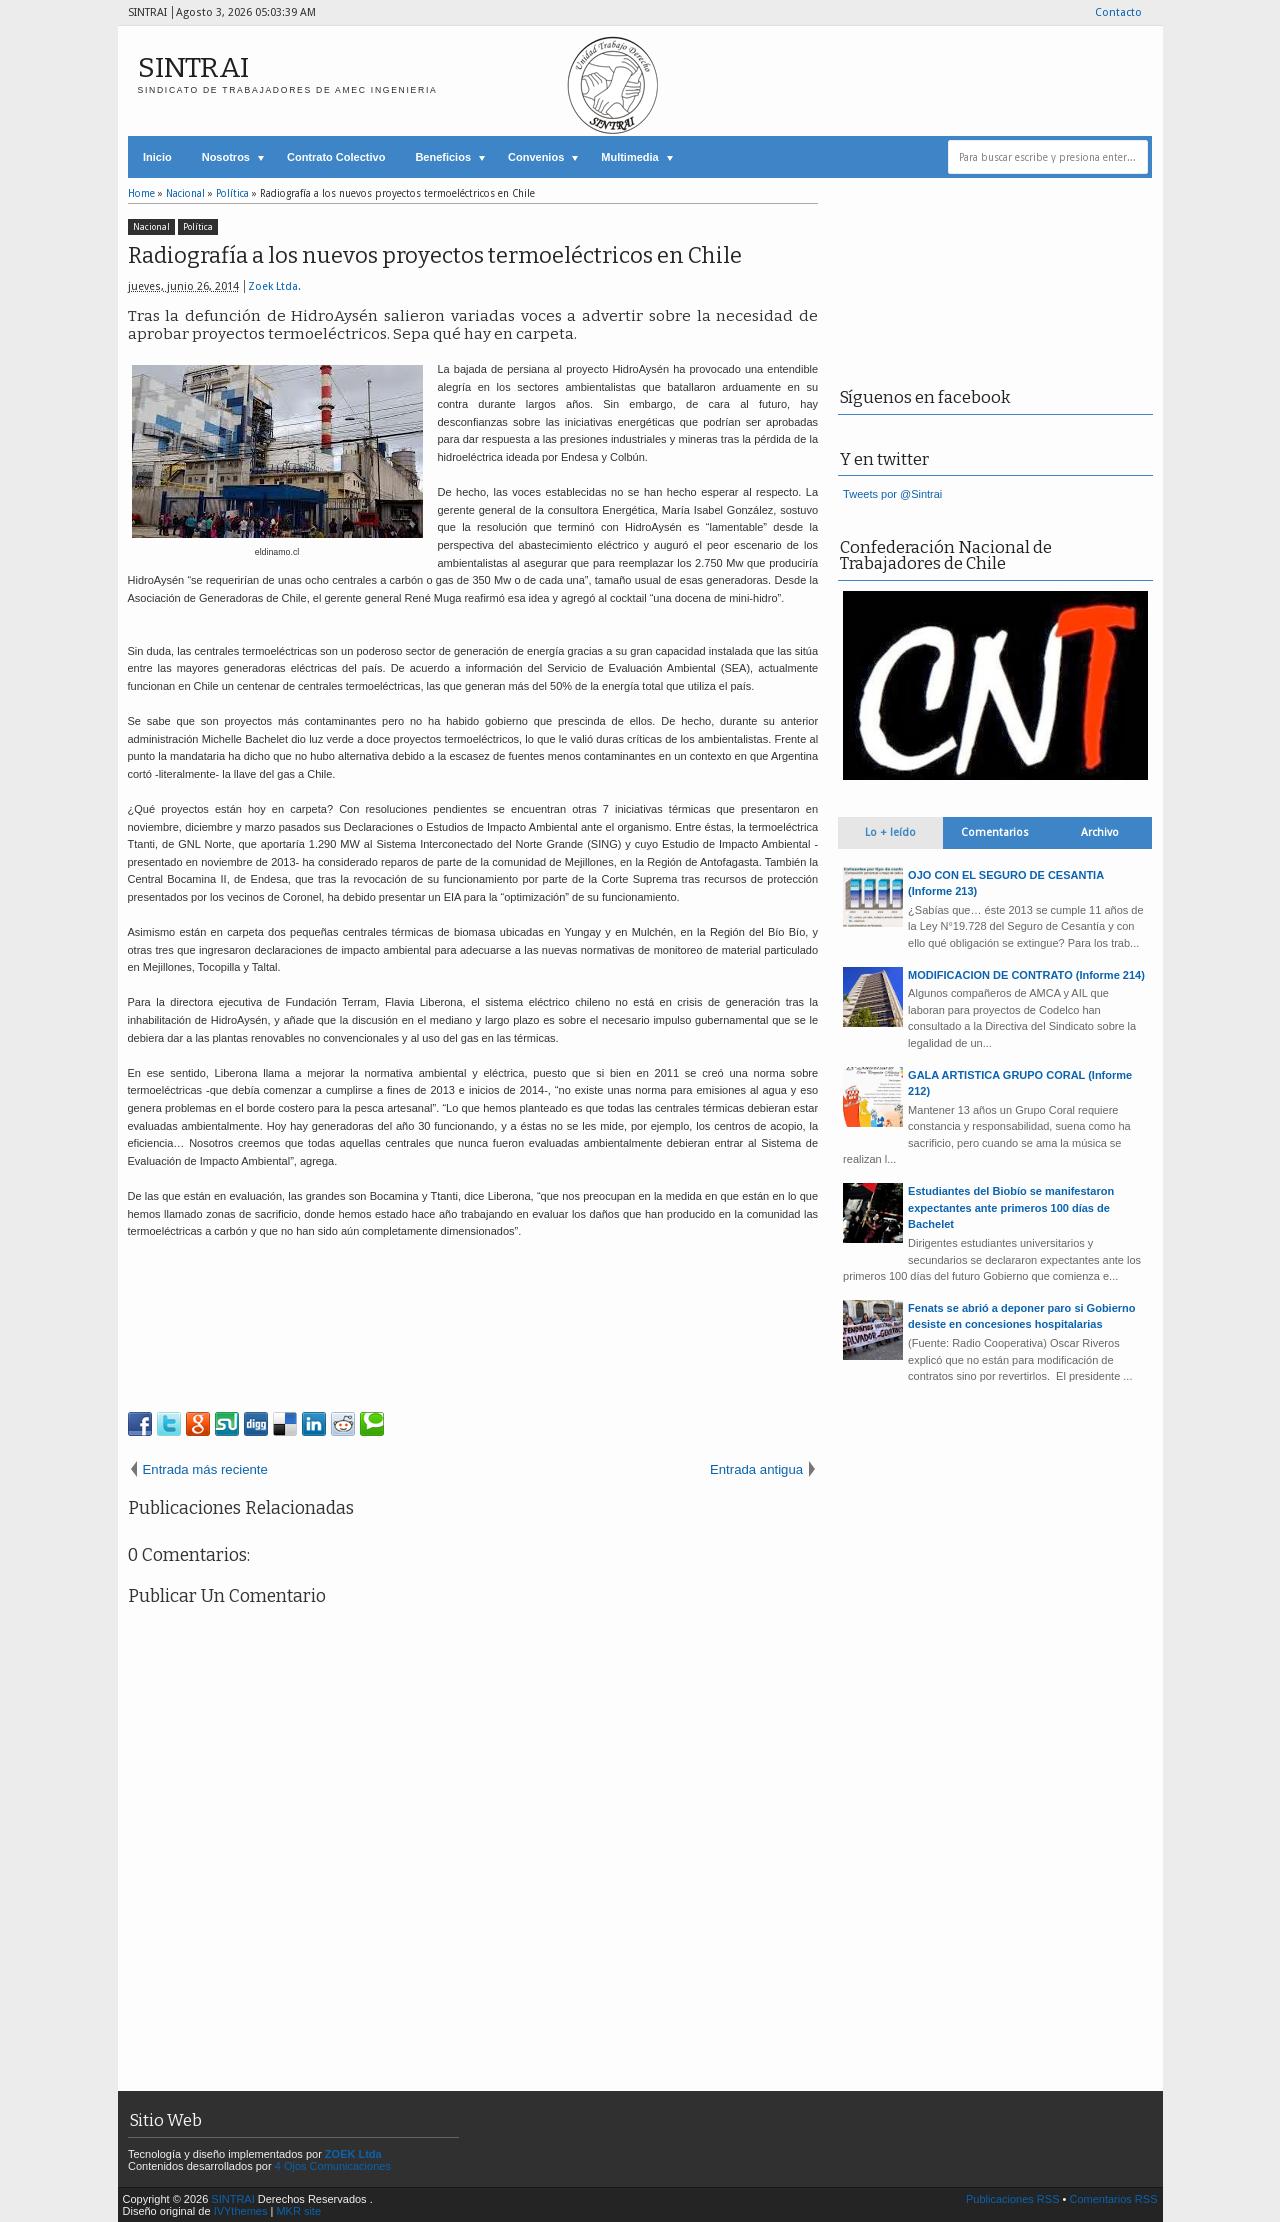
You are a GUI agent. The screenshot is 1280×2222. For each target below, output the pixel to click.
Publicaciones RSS (1013, 2199)
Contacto (1118, 12)
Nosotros (226, 157)
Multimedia (629, 157)
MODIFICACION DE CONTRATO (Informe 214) (1026, 975)
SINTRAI (193, 67)
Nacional (151, 227)
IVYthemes (241, 2211)
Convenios (536, 157)
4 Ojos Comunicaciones (333, 2166)
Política (198, 227)
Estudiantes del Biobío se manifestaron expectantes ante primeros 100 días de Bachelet (1011, 1207)
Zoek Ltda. (274, 286)
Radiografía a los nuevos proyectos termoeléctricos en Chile (435, 255)
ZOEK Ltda (353, 2154)
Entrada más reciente (205, 1469)
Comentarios (995, 832)
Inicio (157, 157)
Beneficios (443, 157)
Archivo (1100, 832)
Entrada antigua (756, 1469)
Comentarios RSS (1113, 2199)
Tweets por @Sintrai (892, 494)
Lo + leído (890, 832)
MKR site (298, 2211)
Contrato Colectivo (336, 157)
